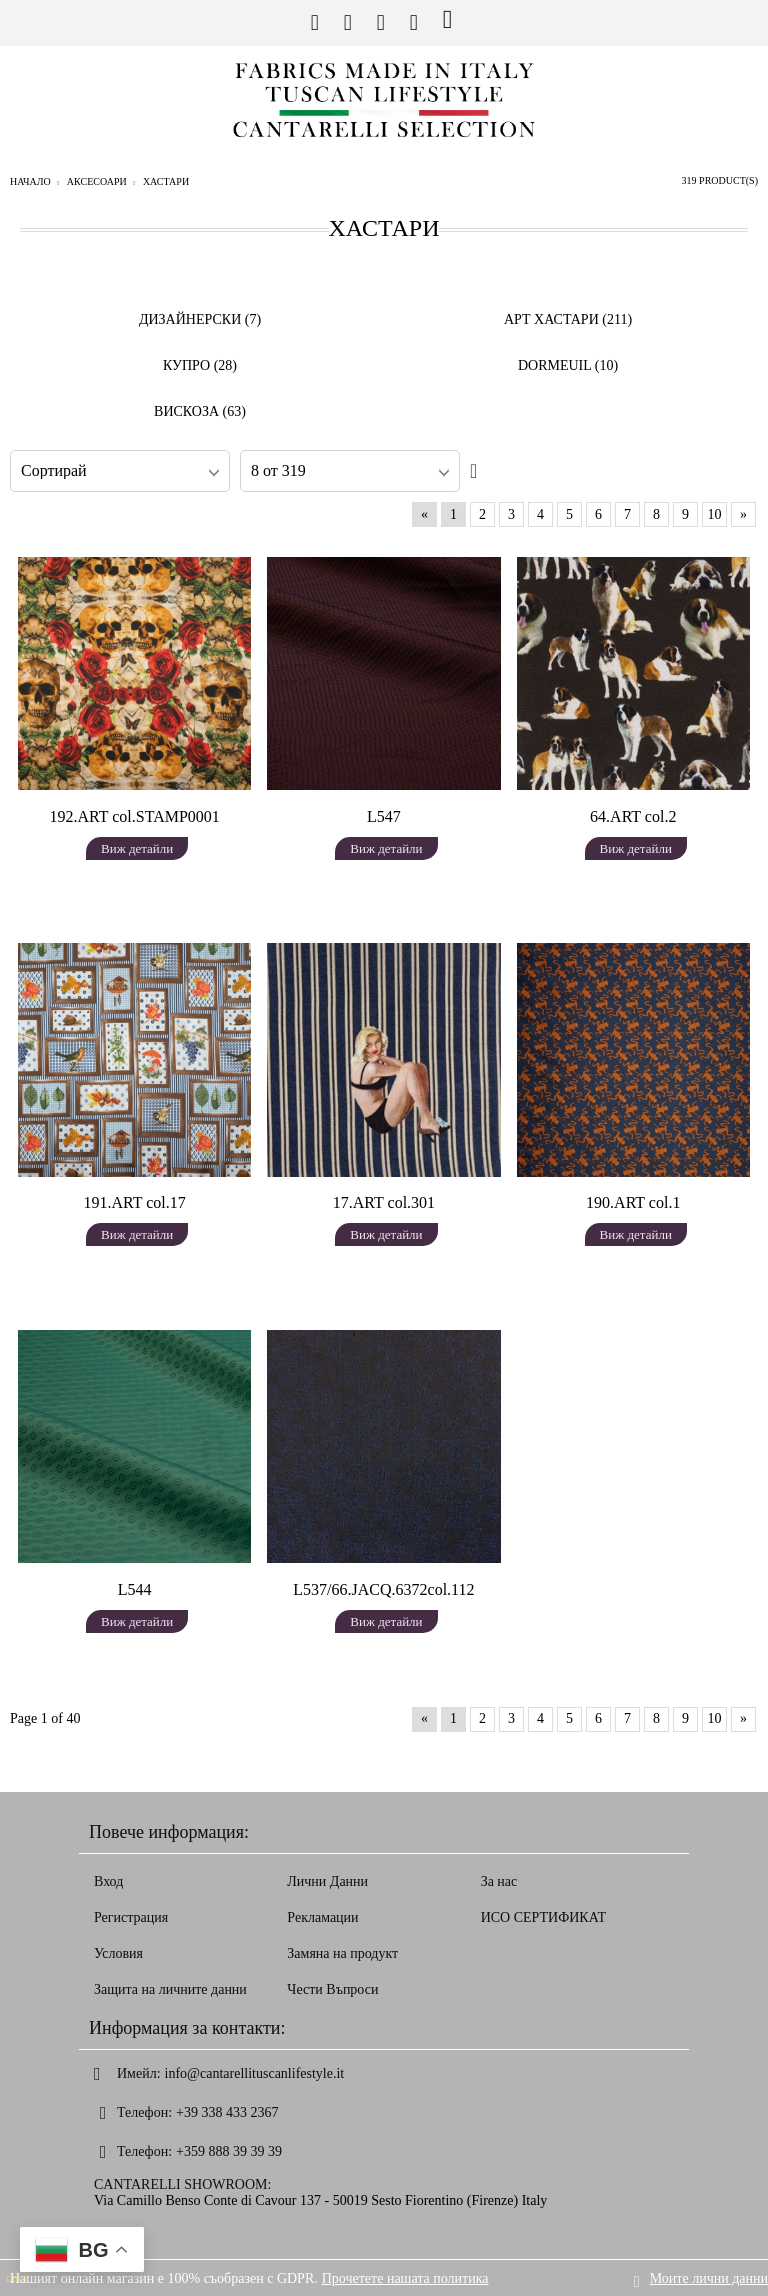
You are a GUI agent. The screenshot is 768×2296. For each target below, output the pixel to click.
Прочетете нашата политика (405, 2277)
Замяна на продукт (342, 1953)
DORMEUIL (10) (568, 365)
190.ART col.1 (633, 1202)
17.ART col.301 (384, 1202)
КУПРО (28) (200, 365)
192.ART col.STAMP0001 (134, 816)
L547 (384, 816)
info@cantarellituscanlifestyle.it (255, 2073)
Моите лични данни (709, 2277)
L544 (135, 1589)
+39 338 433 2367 (227, 2112)
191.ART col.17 (135, 1202)
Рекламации (322, 1917)
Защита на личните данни (170, 1989)
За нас (499, 1881)
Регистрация (131, 1917)
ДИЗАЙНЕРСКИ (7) (200, 319)
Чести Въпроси (332, 1989)
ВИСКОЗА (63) (200, 411)
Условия (118, 1953)
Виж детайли (137, 848)
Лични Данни (327, 1881)
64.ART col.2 (633, 816)
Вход (108, 1881)
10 (715, 514)
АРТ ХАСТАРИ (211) (568, 319)
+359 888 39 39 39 (229, 2151)
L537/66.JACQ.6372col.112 (383, 1589)
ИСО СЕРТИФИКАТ (544, 1917)
